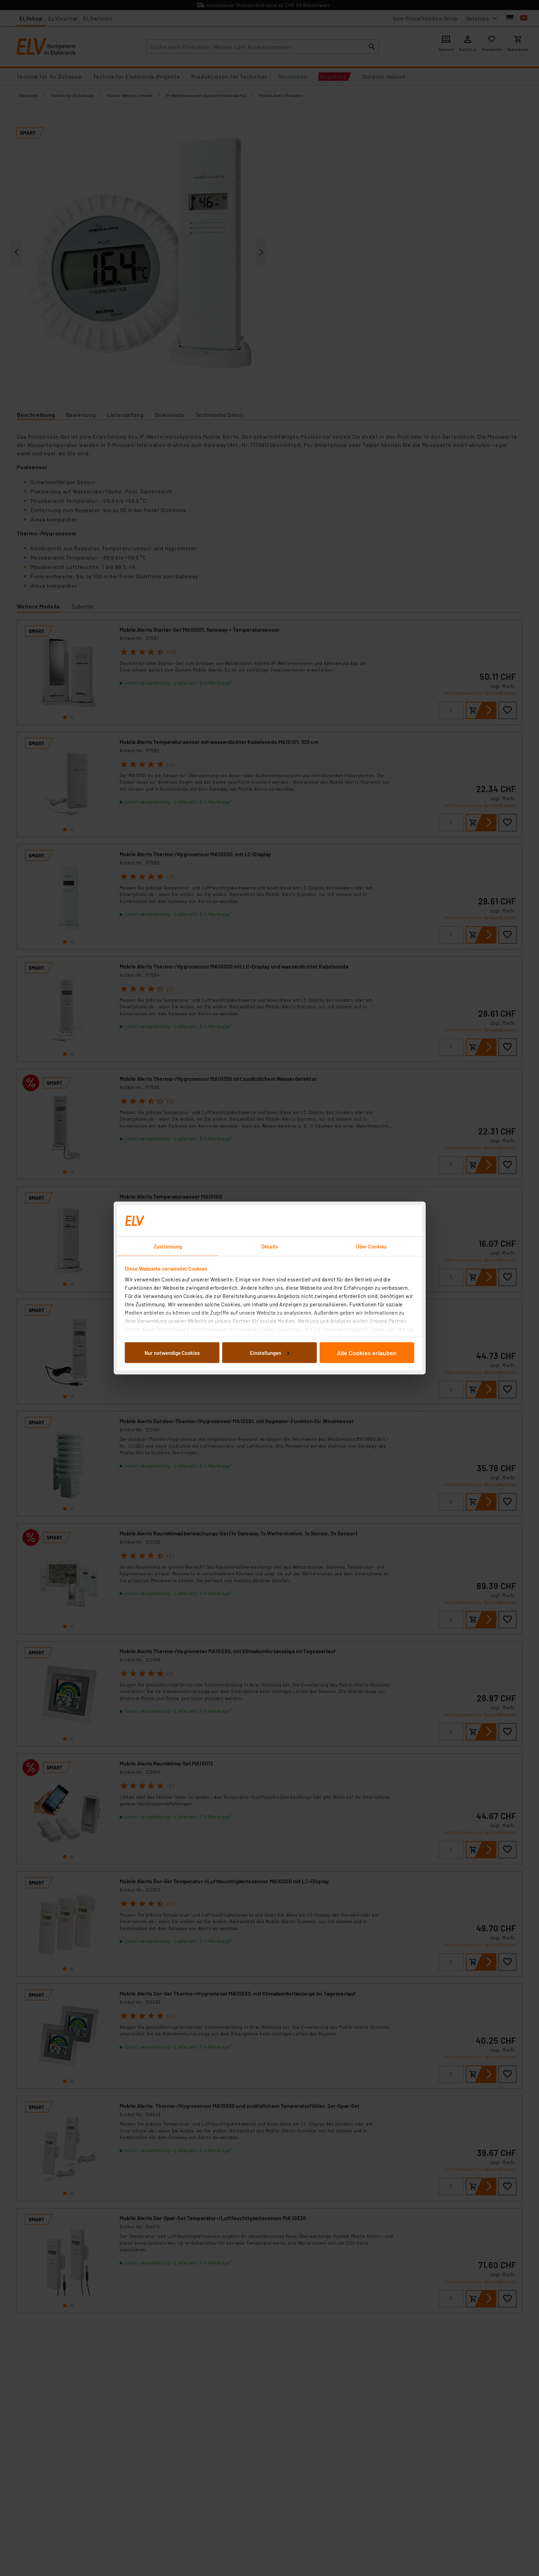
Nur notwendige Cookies (172, 1352)
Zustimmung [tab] (168, 1246)
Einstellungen (269, 1352)
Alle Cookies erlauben (367, 1352)
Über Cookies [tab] (371, 1246)
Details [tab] (269, 1246)
